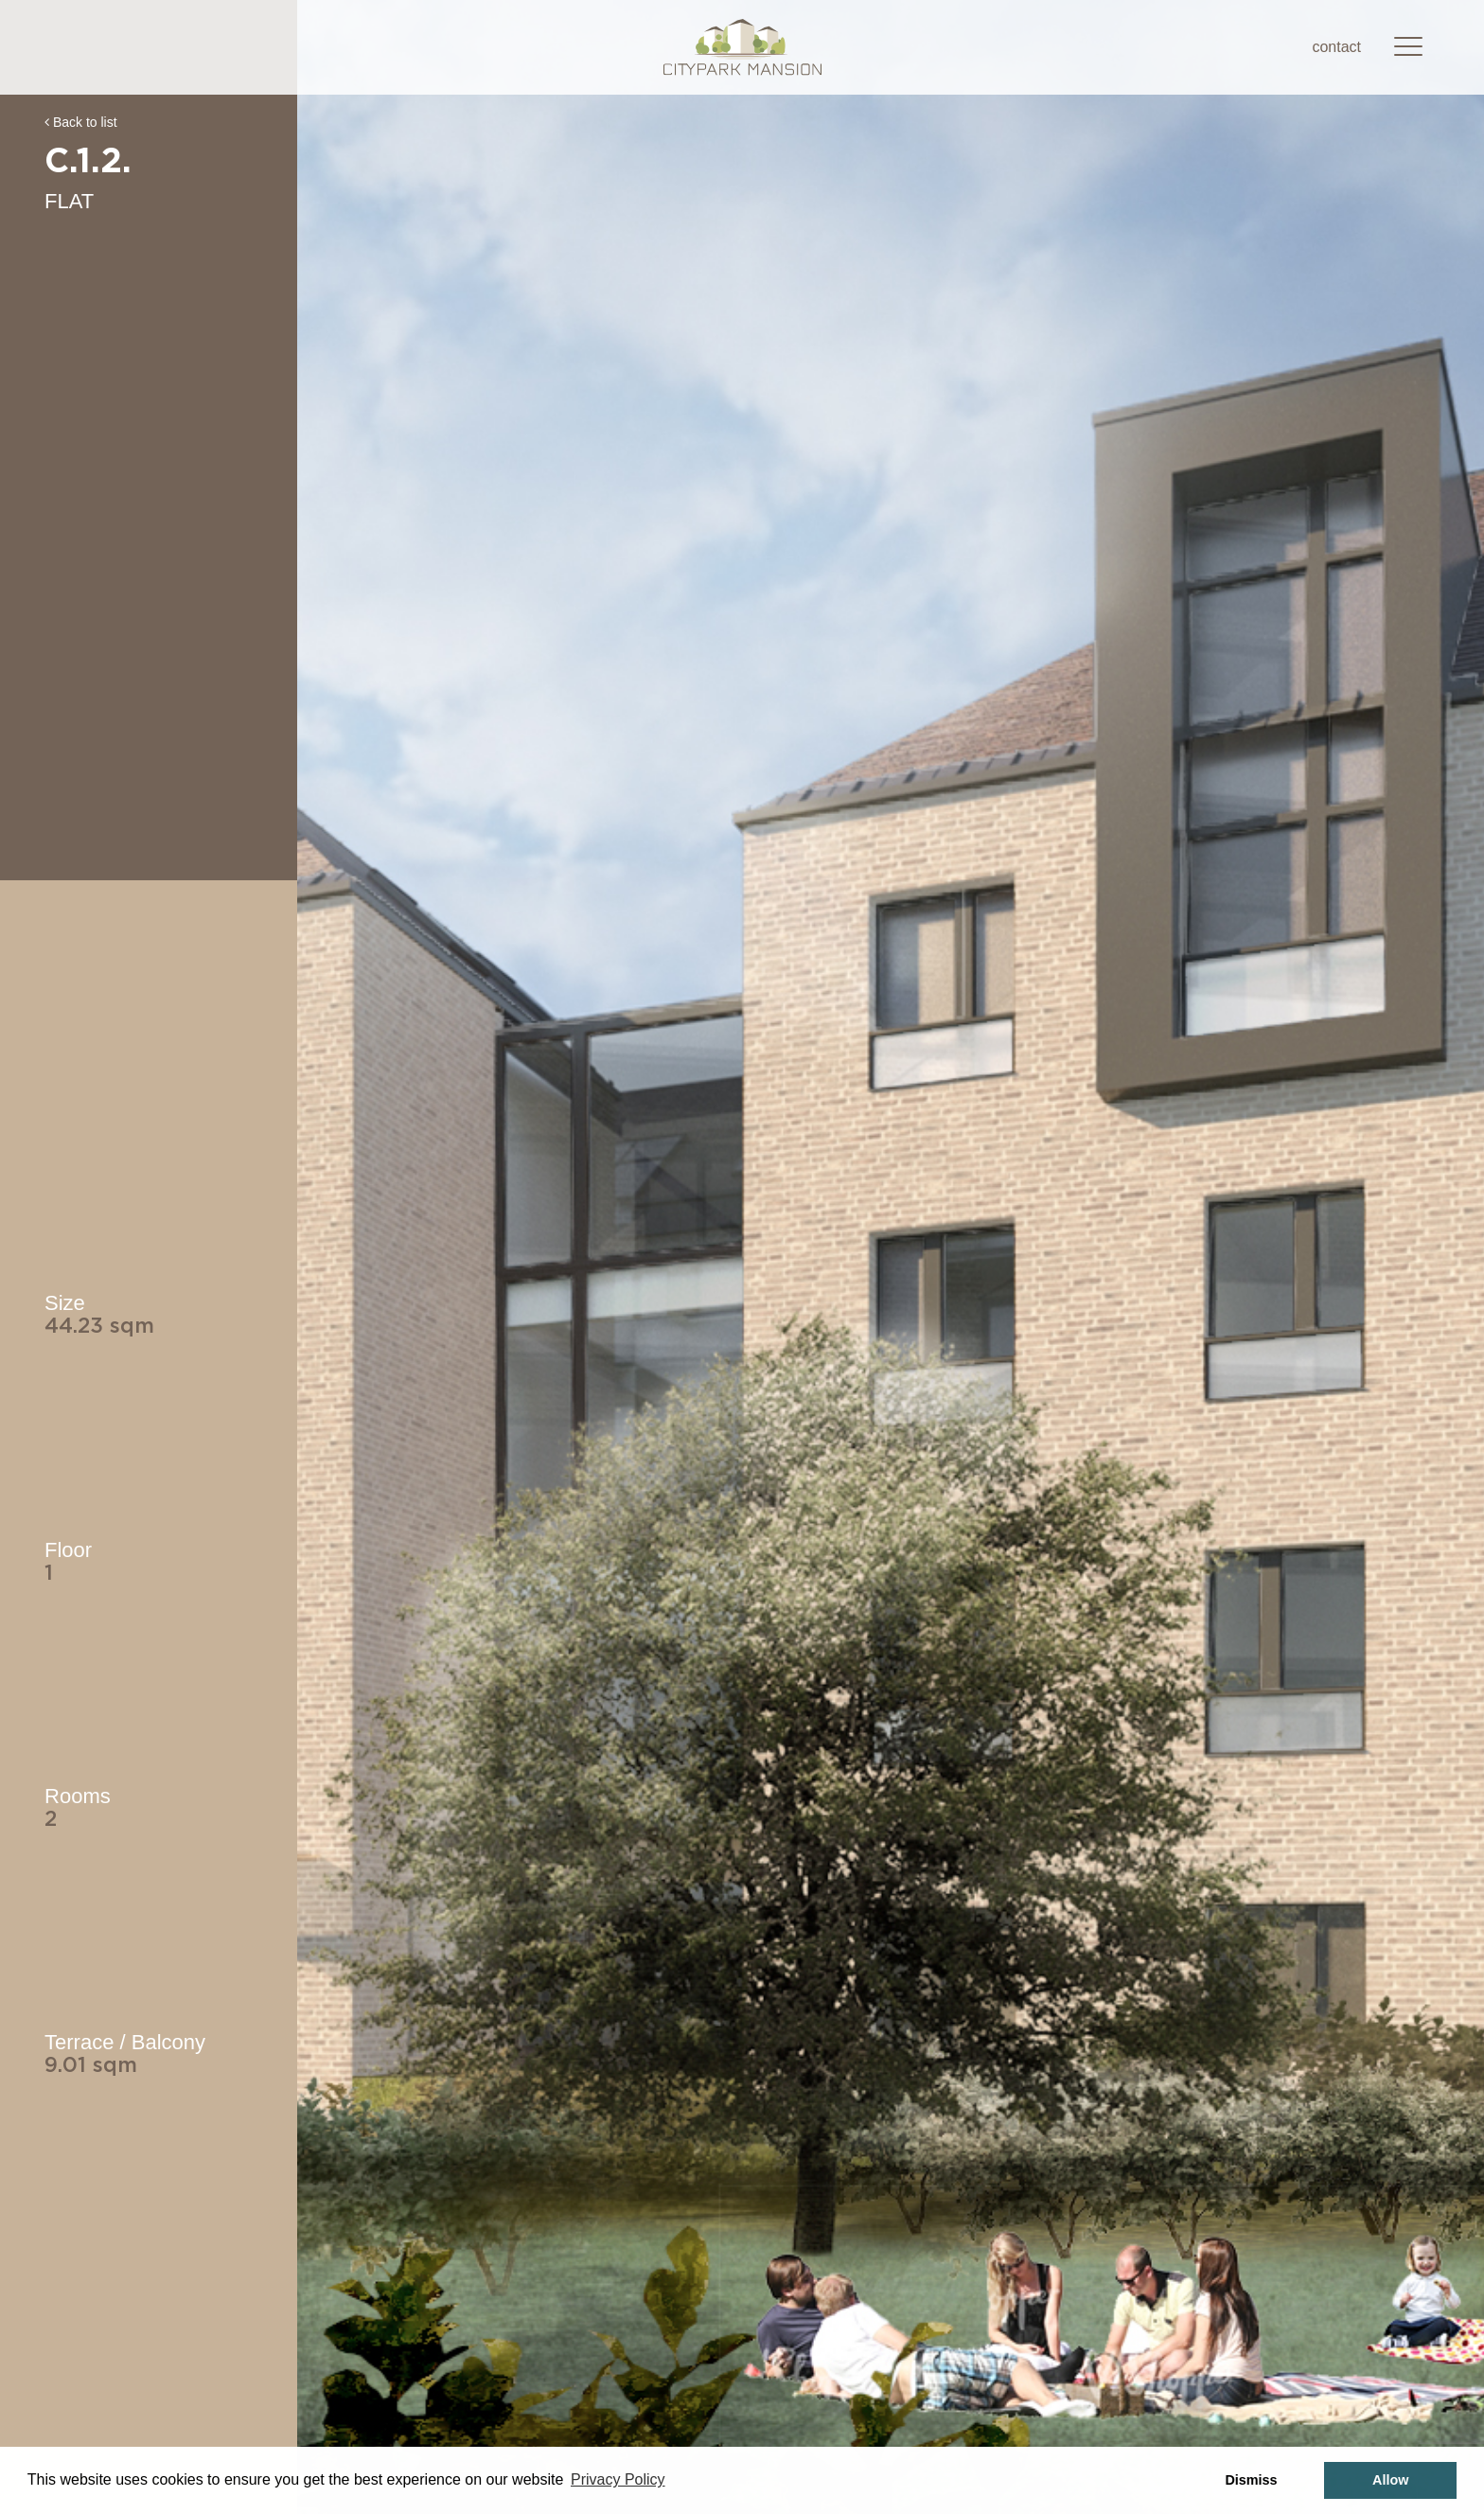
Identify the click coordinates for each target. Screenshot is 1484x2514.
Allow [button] (1390, 2479)
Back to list (80, 122)
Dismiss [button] (1251, 2479)
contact (1336, 47)
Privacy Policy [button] (618, 2479)
